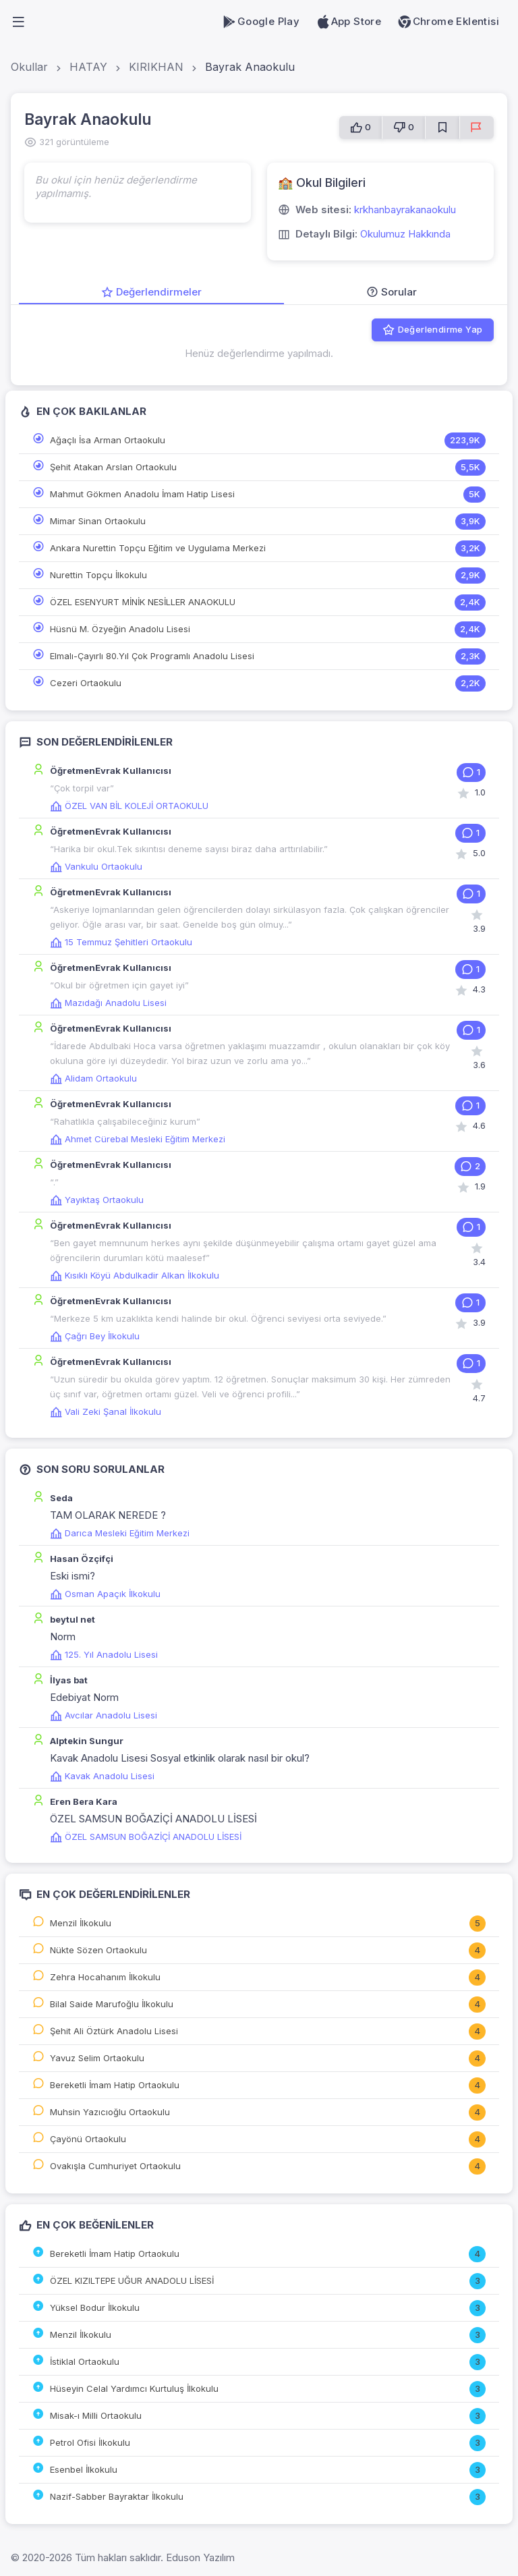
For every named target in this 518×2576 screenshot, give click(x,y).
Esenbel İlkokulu (83, 2469)
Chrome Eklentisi (448, 21)
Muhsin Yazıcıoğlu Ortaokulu (110, 2111)
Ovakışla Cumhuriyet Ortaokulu (115, 2165)
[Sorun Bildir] (476, 127)
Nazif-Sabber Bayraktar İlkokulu (116, 2496)
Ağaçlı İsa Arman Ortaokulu (107, 440)
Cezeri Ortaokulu (85, 682)
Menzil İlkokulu (80, 1922)
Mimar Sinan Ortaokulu (98, 520)
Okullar (29, 67)
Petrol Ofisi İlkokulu (90, 2442)
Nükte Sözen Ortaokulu (98, 1949)
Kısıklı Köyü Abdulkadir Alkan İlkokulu (134, 1275)
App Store (348, 21)
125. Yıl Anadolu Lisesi (104, 1654)
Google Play (260, 21)
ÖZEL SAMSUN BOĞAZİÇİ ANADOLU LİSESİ (145, 1836)
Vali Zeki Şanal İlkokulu (105, 1411)
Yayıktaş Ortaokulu (97, 1199)
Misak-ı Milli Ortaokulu (96, 2415)
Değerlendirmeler (151, 291)
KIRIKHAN (156, 67)
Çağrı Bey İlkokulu (95, 1336)
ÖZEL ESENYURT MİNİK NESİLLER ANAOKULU (142, 601)
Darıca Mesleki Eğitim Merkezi (120, 1533)
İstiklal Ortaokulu (84, 2361)
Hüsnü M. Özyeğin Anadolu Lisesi (120, 628)
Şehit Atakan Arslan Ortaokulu (113, 466)
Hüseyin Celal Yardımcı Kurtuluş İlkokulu (134, 2388)
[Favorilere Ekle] (442, 127)
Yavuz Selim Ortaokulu (97, 2057)
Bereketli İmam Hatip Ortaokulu (114, 2084)
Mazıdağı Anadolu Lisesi (108, 1002)
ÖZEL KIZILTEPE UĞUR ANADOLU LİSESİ (132, 2280)
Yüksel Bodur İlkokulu (95, 2307)
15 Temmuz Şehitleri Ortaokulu (121, 941)
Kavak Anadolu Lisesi (102, 1775)
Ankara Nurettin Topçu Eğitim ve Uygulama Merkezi (158, 547)
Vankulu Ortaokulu (96, 866)
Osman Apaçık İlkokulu (105, 1593)
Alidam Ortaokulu (93, 1078)
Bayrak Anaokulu (250, 67)
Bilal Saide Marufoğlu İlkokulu (111, 2003)
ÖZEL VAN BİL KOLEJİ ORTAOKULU (129, 805)
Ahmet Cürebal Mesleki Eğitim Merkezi (137, 1138)
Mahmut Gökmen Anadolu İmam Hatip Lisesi (142, 493)
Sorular (391, 291)
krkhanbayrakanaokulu (405, 209)
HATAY (88, 67)
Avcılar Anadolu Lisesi (103, 1715)
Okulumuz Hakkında (405, 233)
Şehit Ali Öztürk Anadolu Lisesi (114, 2030)
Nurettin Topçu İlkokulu (98, 574)
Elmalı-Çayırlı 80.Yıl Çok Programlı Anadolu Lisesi (152, 655)
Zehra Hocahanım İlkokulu (105, 1976)
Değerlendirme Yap (432, 330)
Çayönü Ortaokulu (88, 2138)
